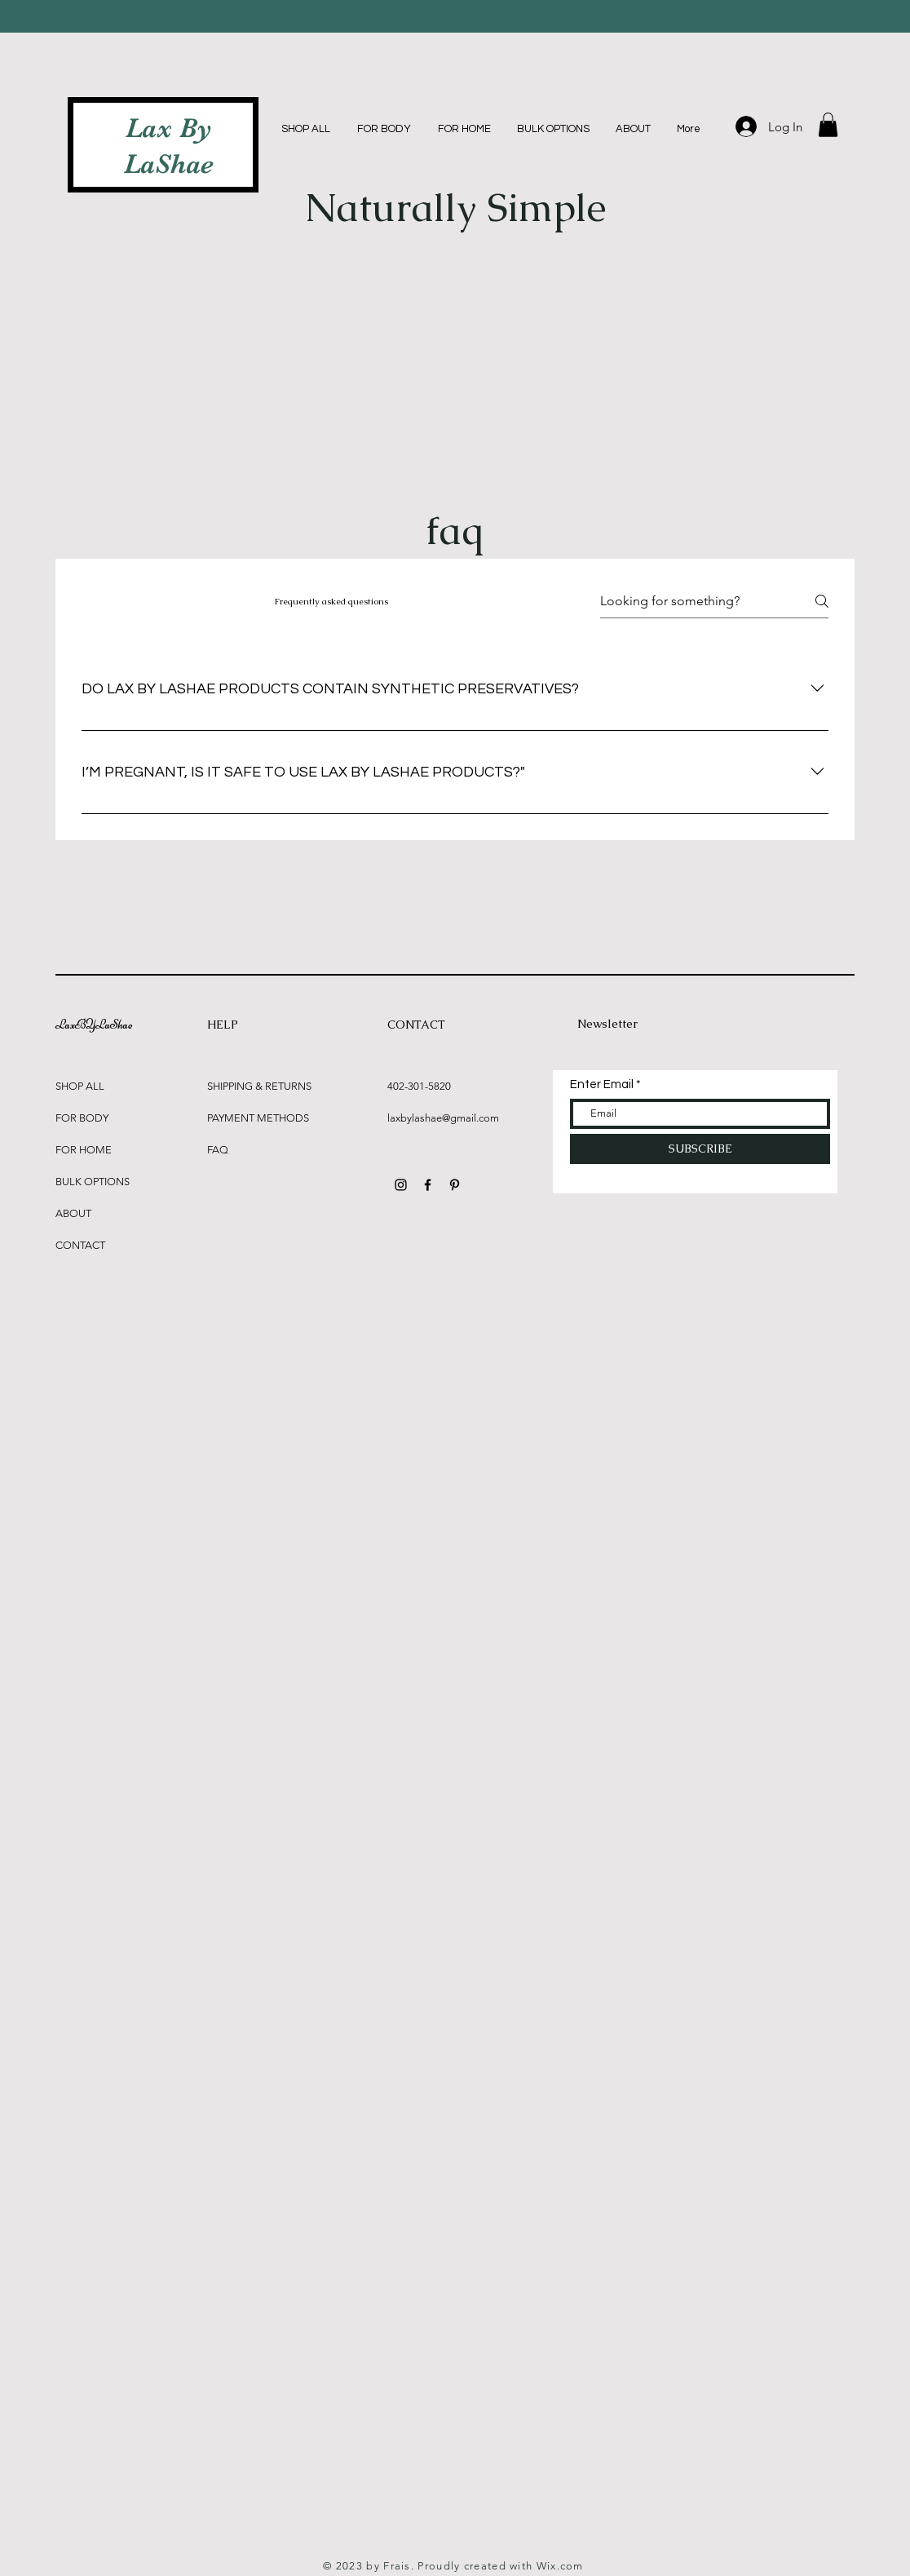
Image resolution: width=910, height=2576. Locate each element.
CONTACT (80, 1245)
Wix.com (560, 2566)
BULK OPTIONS (92, 1181)
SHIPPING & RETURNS (259, 1086)
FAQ (217, 1150)
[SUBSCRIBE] (700, 1149)
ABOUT (73, 1213)
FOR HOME (83, 1150)
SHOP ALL (79, 1086)
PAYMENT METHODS (258, 1118)
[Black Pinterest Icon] (454, 1185)
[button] (828, 125)
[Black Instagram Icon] (401, 1185)
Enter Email (602, 1084)
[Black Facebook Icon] (427, 1185)
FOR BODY (81, 1118)
